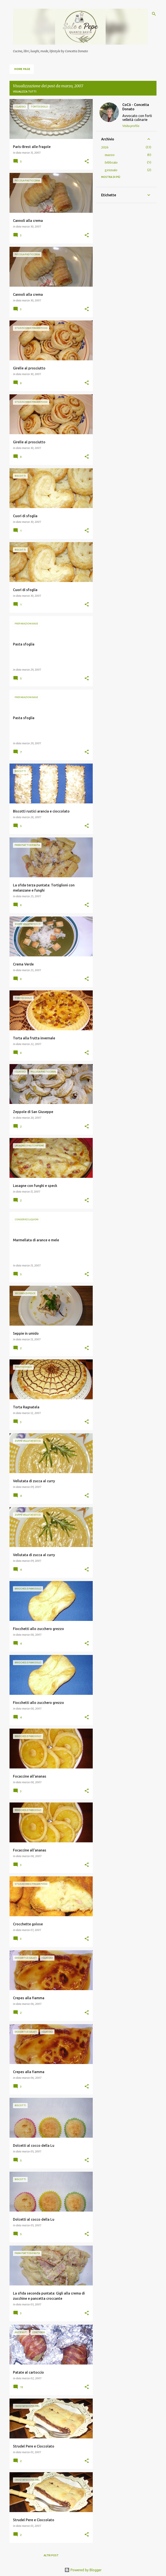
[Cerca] (153, 14)
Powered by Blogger (83, 2570)
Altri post (51, 2555)
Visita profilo (130, 126)
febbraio (111, 162)
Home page (22, 69)
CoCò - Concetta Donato (135, 107)
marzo (110, 155)
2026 (105, 147)
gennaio (111, 170)
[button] (86, 161)
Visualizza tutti (24, 91)
